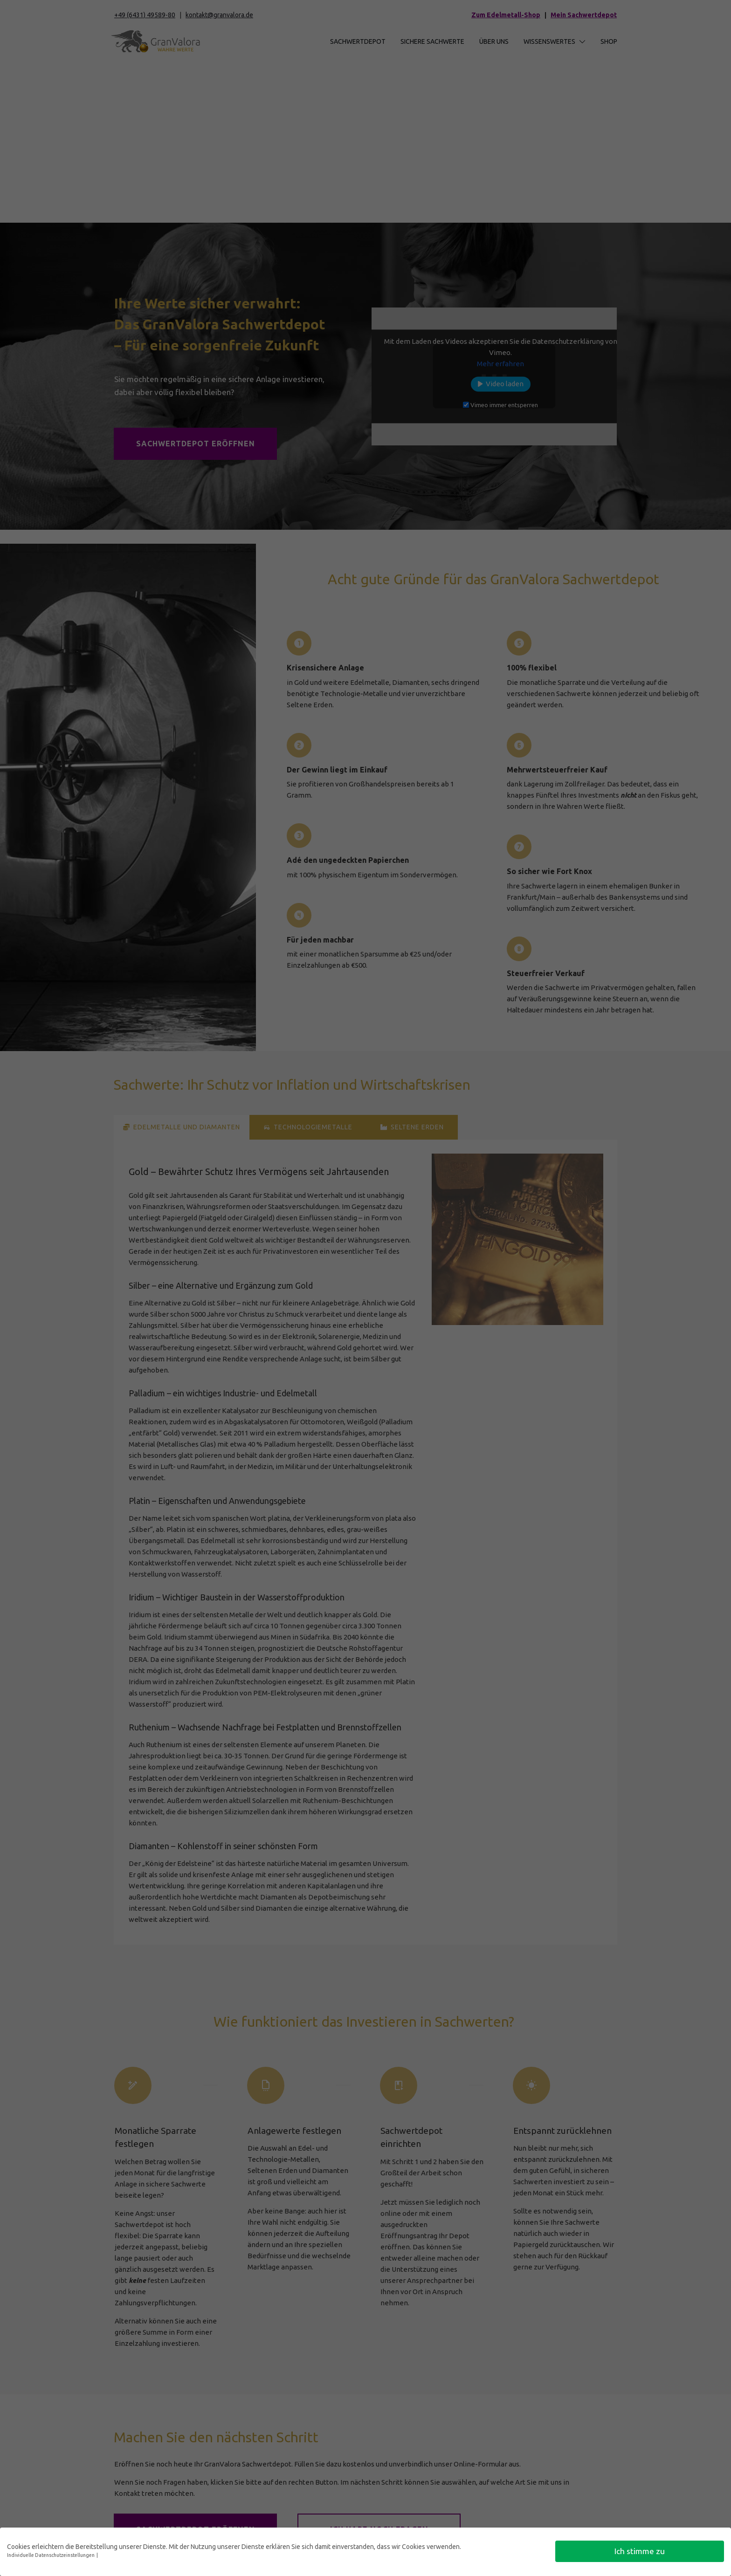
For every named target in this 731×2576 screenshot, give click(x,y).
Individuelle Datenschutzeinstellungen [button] (51, 2555)
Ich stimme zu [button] (639, 2551)
